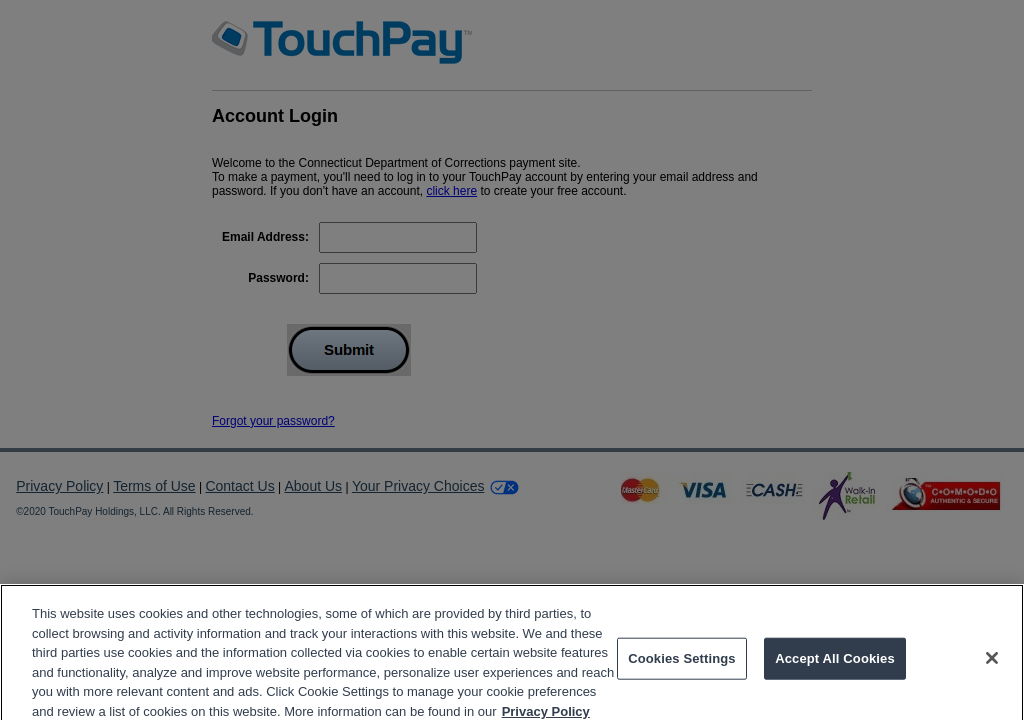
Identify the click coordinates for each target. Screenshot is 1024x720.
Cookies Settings (682, 666)
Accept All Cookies (835, 666)
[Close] (992, 666)
